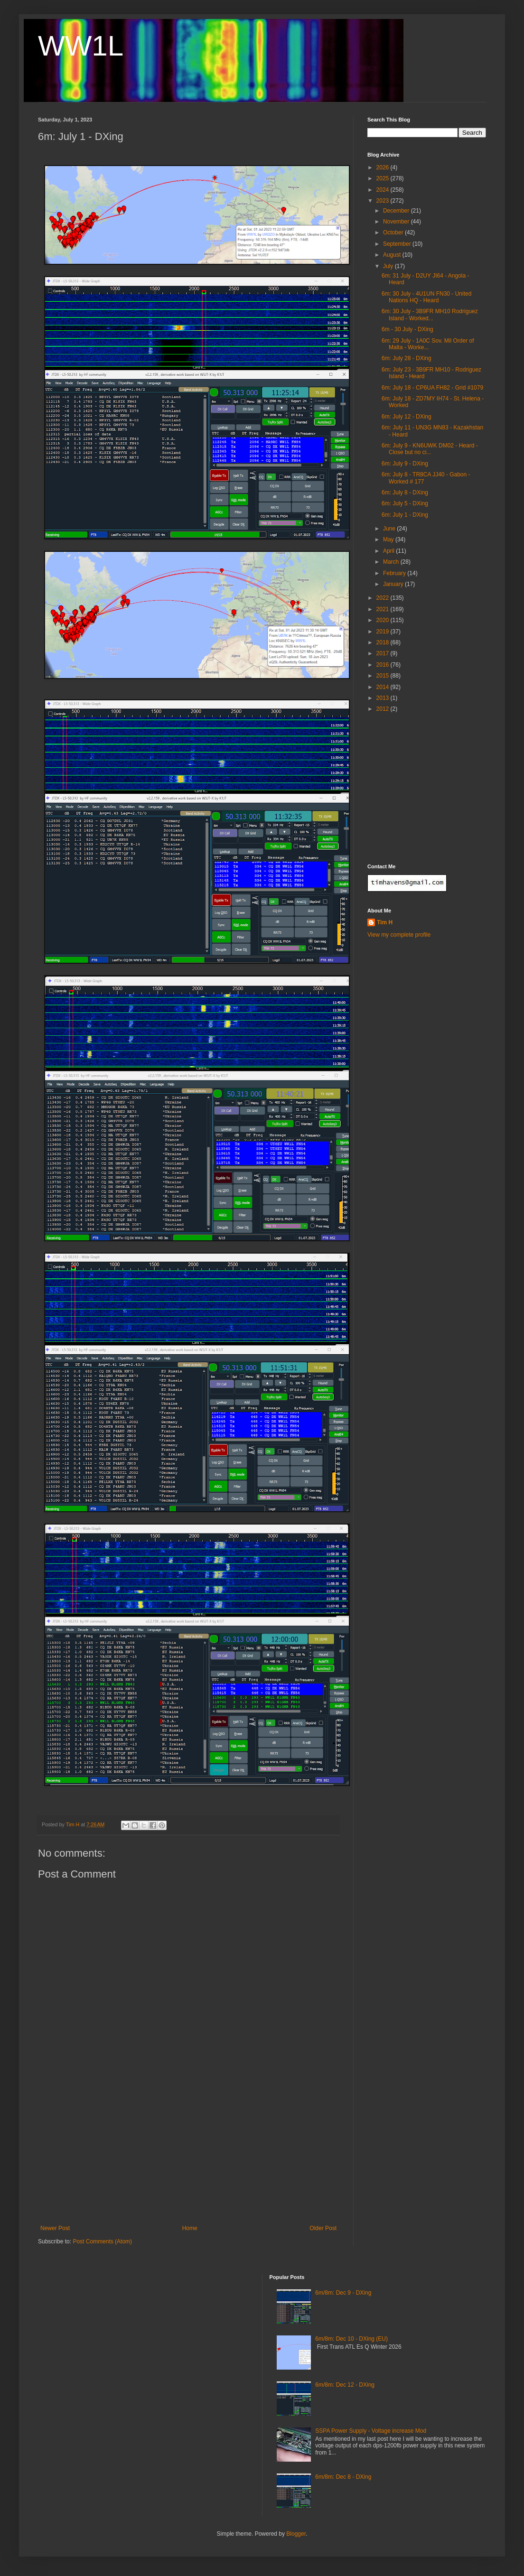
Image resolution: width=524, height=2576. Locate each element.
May (389, 539)
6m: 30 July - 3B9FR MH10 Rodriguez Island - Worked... (430, 314)
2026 (383, 167)
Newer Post (55, 2228)
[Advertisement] (188, 2153)
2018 (383, 642)
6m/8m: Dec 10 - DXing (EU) (351, 2338)
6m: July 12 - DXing (406, 416)
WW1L (80, 46)
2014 (383, 687)
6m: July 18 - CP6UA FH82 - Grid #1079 (432, 387)
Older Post (323, 2228)
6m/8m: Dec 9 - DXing (343, 2292)
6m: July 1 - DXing (405, 514)
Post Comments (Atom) (102, 2241)
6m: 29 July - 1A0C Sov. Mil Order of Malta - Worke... (428, 344)
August (392, 254)
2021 (383, 609)
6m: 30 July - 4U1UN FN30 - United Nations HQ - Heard (426, 297)
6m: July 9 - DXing (405, 463)
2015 (383, 675)
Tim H (385, 922)
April (389, 551)
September (397, 244)
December (397, 210)
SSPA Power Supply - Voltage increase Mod (370, 2430)
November (397, 221)
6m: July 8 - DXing (405, 492)
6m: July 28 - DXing (406, 358)
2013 (383, 698)
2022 (383, 598)
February (395, 573)
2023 (383, 200)
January (394, 584)
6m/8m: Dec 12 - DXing (344, 2384)
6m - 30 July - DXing (407, 329)
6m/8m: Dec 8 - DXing (343, 2477)
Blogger (296, 2533)
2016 (383, 664)
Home (189, 2228)
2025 (383, 178)
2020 (383, 620)
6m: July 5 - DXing (405, 503)
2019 (383, 631)
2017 (383, 653)
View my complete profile (398, 934)
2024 (383, 189)
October (394, 232)
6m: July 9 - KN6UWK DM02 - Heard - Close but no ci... (430, 449)
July (389, 266)
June (390, 528)
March (392, 561)
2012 (383, 709)
